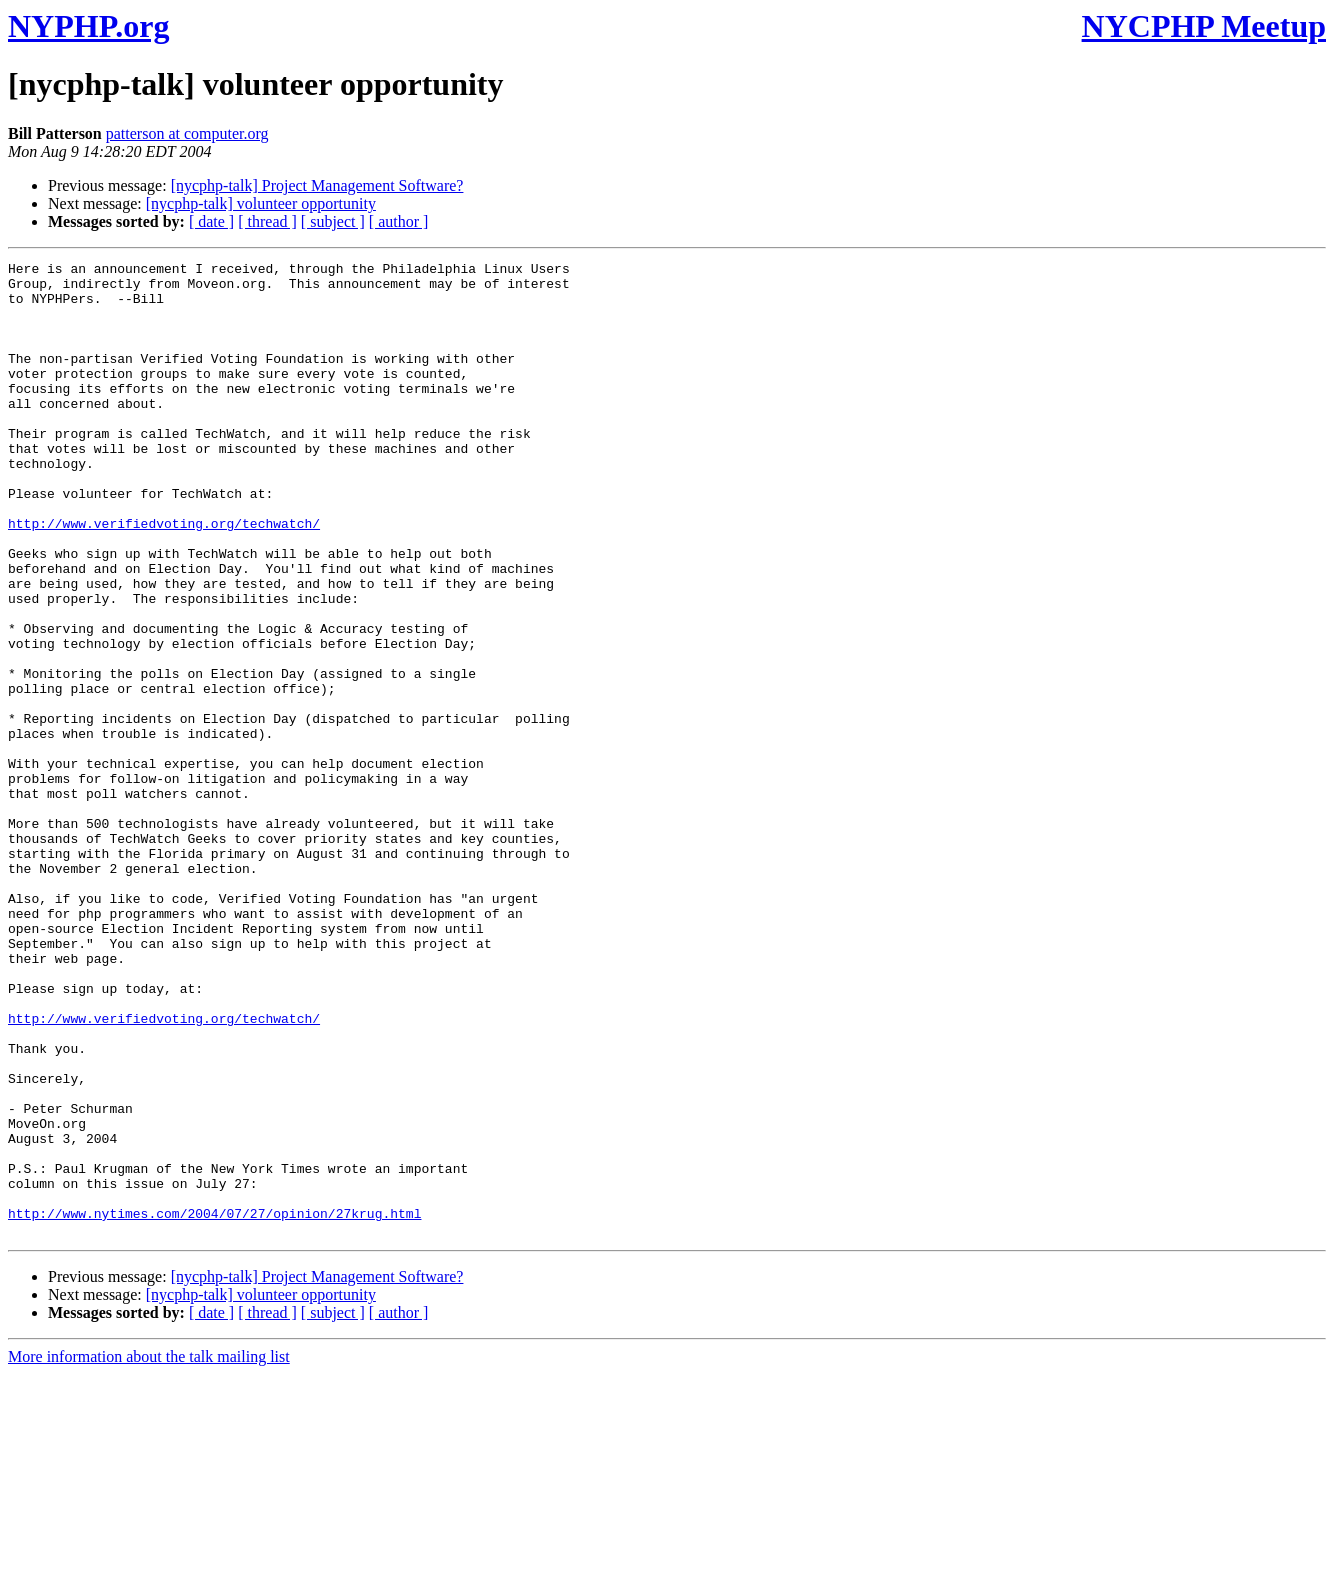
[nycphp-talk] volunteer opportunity (261, 203)
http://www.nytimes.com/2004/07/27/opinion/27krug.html (214, 1405)
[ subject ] (333, 221)
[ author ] (399, 221)
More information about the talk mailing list (149, 1551)
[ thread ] (267, 221)
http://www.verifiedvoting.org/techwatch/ (164, 577)
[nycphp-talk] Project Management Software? (317, 185)
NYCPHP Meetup (1204, 26)
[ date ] (211, 221)
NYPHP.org (88, 26)
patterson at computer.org (187, 133)
